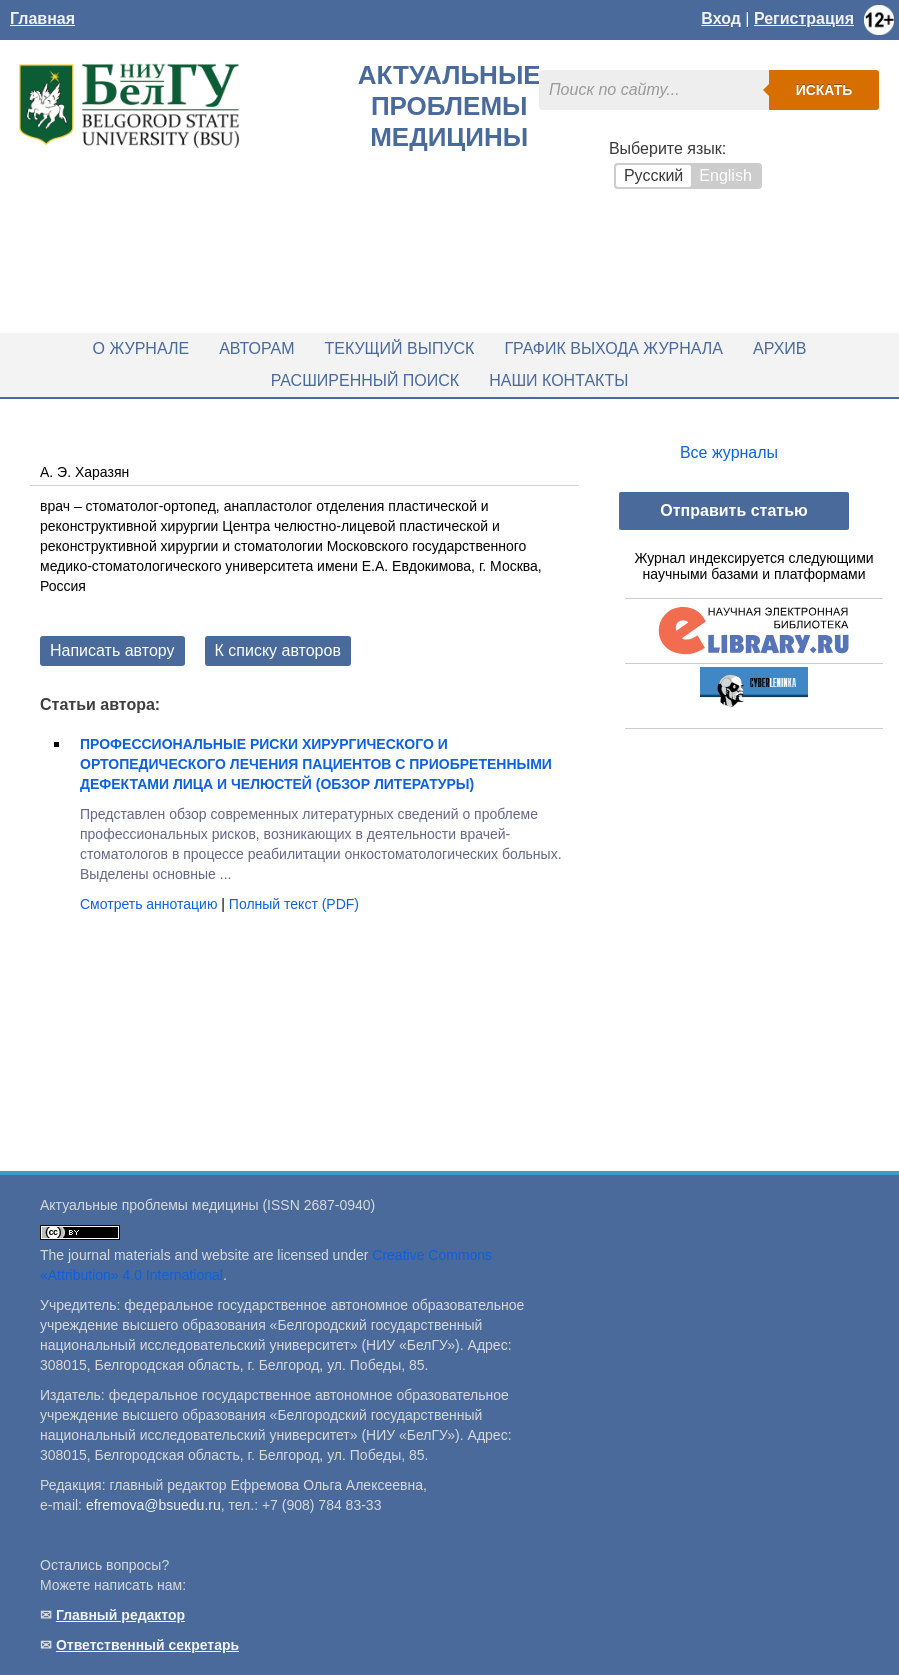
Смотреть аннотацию (150, 904)
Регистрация (804, 18)
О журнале (141, 348)
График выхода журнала (613, 348)
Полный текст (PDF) (294, 904)
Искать (824, 90)
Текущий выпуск (400, 348)
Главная (42, 18)
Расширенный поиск (365, 380)
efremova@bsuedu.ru (153, 1505)
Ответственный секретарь (147, 1645)
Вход (721, 18)
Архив (779, 348)
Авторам (256, 348)
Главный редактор (120, 1615)
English (725, 175)
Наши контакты (558, 380)
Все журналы (729, 452)
